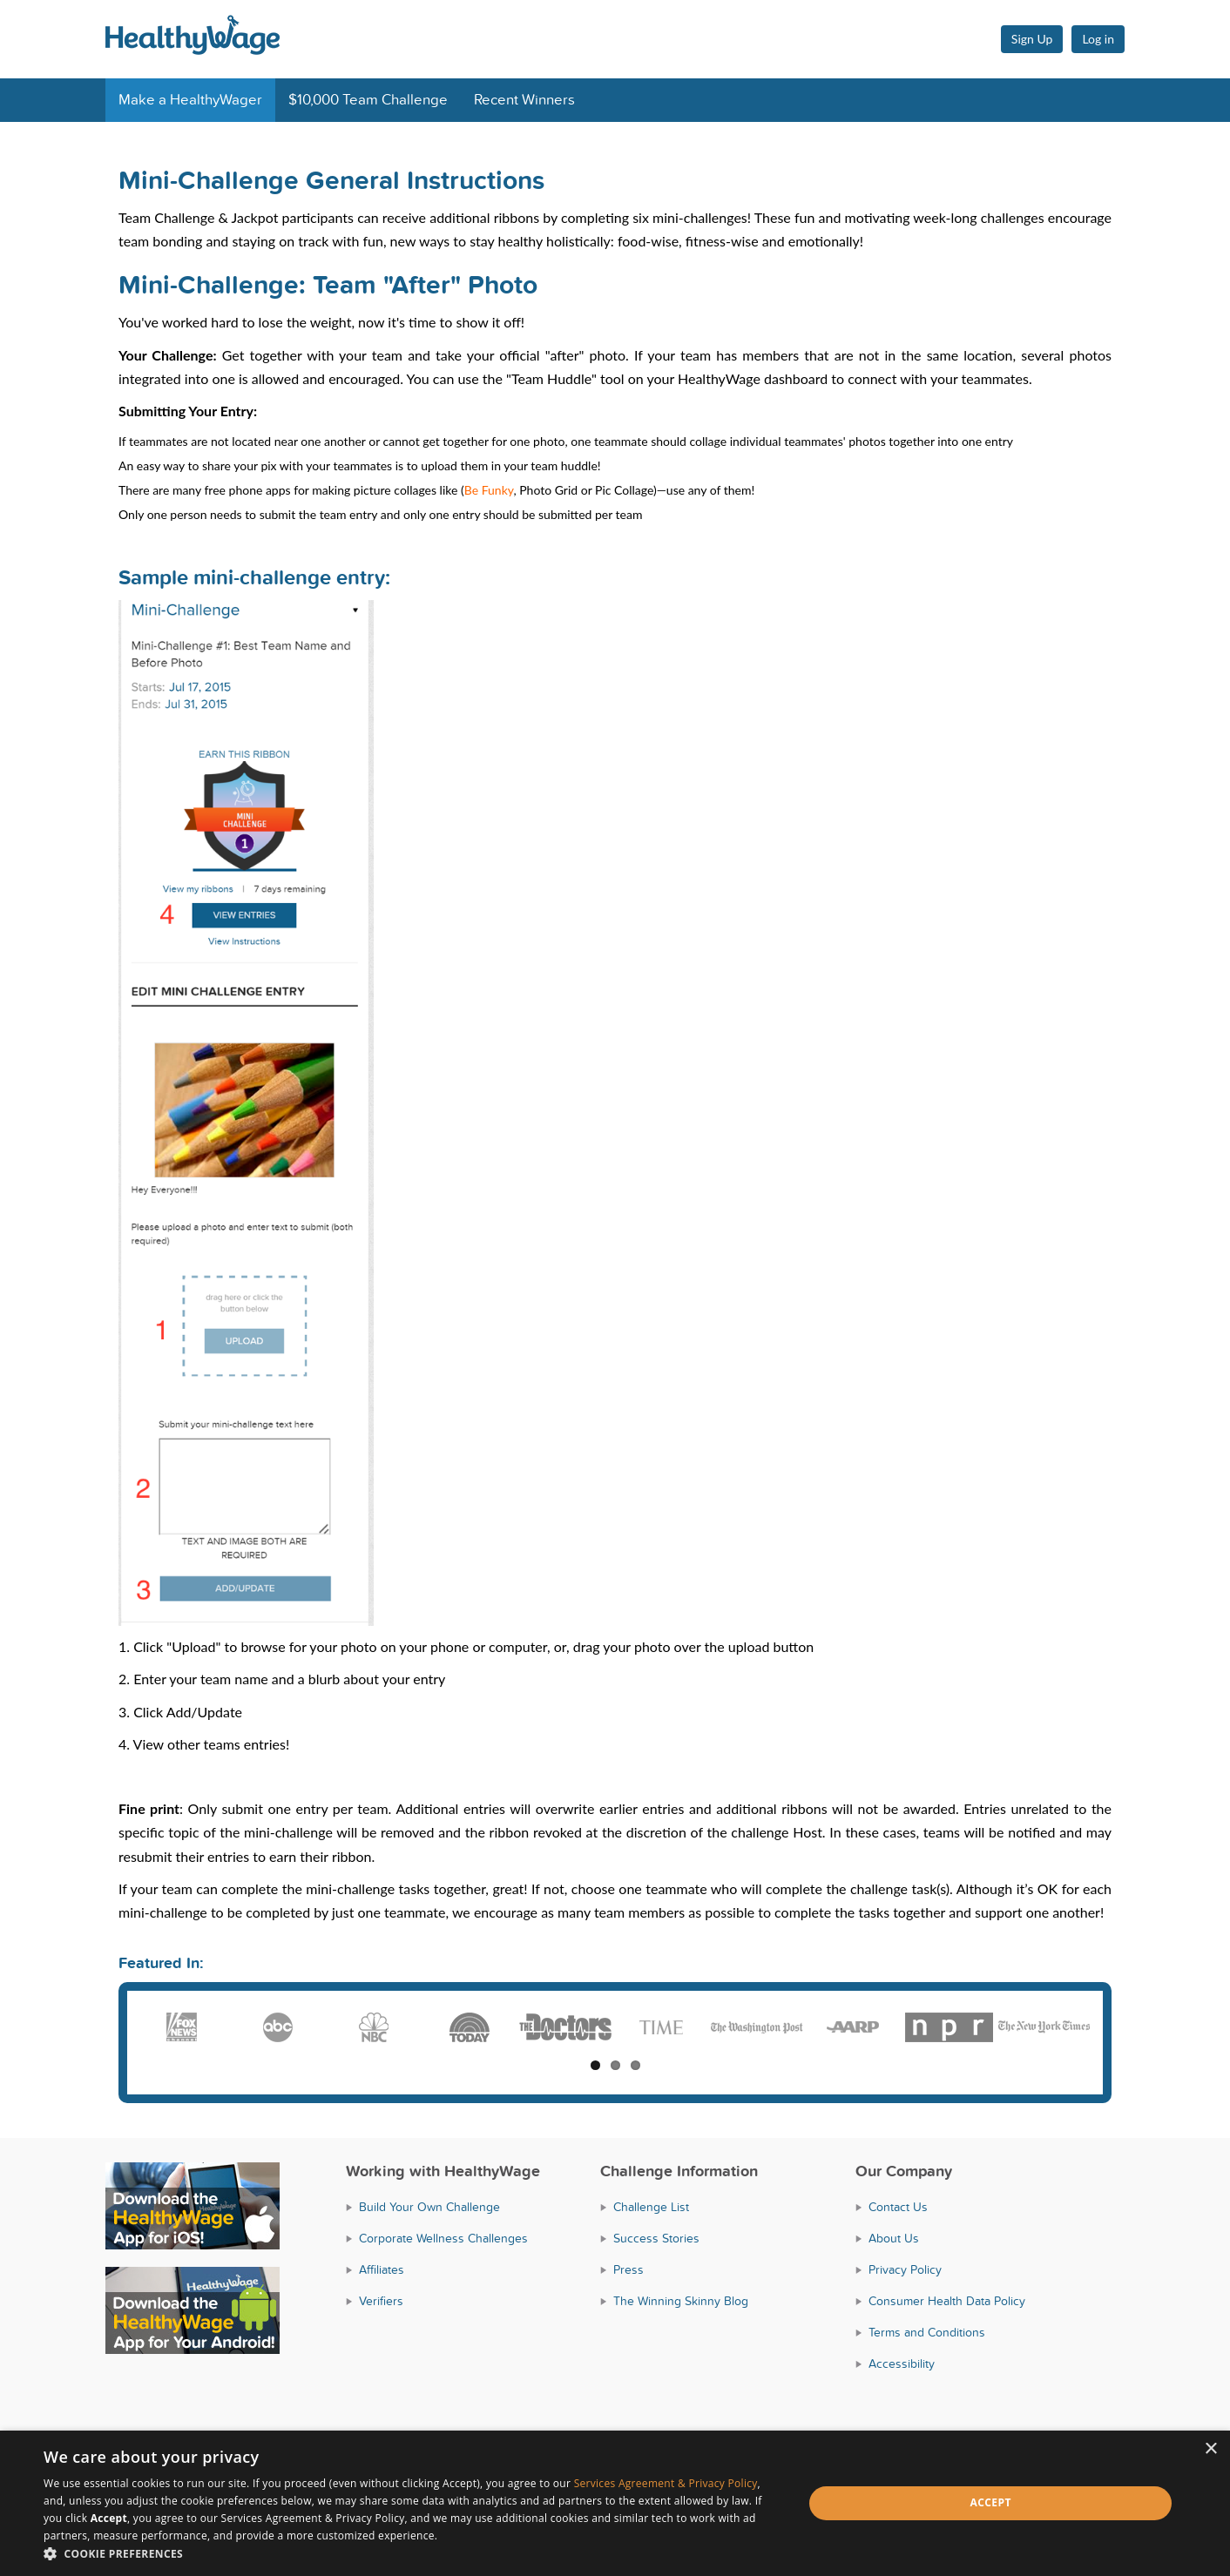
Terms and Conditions (926, 2332)
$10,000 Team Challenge (368, 100)
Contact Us (898, 2207)
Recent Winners (524, 100)
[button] (412, 2554)
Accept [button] (990, 2502)
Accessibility (901, 2364)
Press (628, 2269)
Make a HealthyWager (190, 100)
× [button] (1210, 2449)
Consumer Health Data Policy (946, 2301)
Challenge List (651, 2207)
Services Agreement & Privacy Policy (666, 2483)
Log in (1098, 38)
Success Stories (656, 2238)
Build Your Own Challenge (429, 2207)
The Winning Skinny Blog (680, 2301)
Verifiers (381, 2301)
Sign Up (1032, 38)
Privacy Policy (905, 2269)
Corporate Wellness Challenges (443, 2238)
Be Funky (489, 489)
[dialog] (615, 2503)
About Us (893, 2238)
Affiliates (381, 2269)
